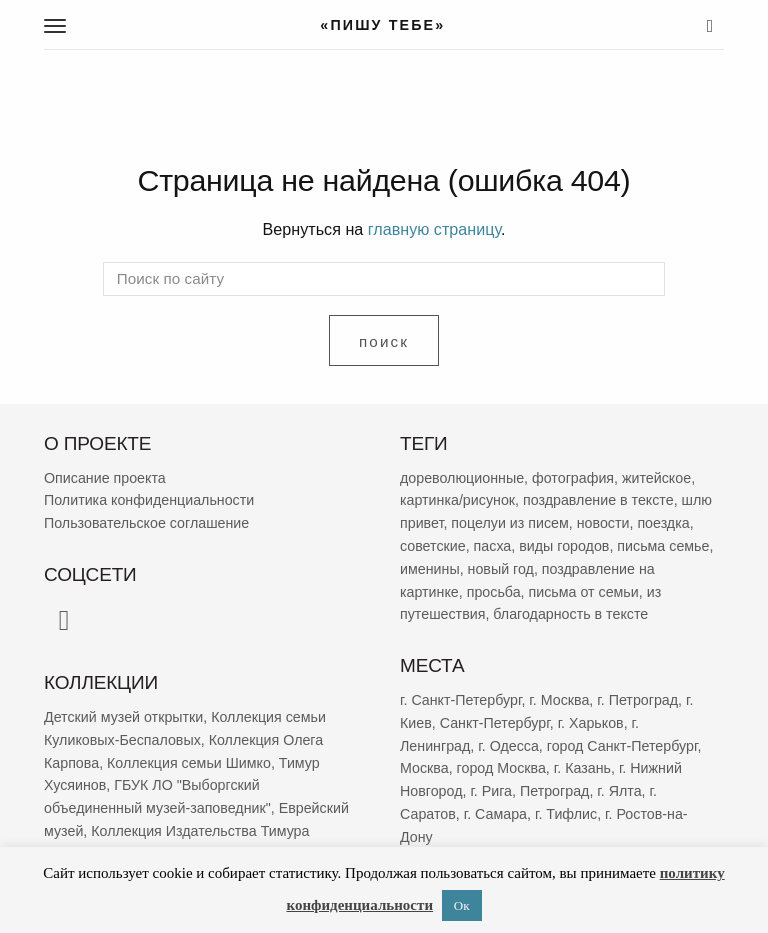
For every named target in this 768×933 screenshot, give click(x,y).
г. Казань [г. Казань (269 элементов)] (582, 768)
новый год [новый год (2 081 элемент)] (501, 569)
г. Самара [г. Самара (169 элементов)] (495, 814)
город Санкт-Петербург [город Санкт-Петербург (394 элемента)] (622, 746)
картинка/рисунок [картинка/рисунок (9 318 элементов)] (457, 501)
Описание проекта (105, 478)
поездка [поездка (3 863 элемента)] (663, 523)
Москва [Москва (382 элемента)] (424, 768)
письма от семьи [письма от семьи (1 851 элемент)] (584, 592)
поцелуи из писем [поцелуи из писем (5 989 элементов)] (509, 523)
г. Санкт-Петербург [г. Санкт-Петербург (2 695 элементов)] (460, 700)
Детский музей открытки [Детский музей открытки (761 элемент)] (123, 717)
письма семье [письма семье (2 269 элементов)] (663, 546)
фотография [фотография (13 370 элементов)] (573, 478)
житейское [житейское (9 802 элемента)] (656, 478)
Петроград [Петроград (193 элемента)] (554, 791)
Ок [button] (462, 905)
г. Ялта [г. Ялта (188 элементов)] (619, 791)
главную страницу (434, 229)
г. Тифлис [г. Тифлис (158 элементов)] (566, 814)
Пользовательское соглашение (146, 523)
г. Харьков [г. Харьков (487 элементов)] (591, 723)
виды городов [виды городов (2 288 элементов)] (564, 546)
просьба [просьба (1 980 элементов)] (494, 592)
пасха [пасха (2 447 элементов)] (493, 546)
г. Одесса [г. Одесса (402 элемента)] (508, 746)
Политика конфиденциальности (149, 501)
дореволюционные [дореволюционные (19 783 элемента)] (462, 478)
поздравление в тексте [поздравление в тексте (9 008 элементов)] (598, 501)
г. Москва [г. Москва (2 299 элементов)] (559, 700)
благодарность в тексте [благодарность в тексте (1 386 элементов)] (570, 615)
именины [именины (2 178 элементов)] (430, 569)
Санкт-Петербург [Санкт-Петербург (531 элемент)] (495, 723)
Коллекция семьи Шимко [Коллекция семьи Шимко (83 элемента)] (189, 763)
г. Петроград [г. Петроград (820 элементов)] (637, 700)
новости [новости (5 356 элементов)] (603, 523)
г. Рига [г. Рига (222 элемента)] (491, 791)
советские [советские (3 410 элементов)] (433, 546)
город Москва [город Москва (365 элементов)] (501, 768)
